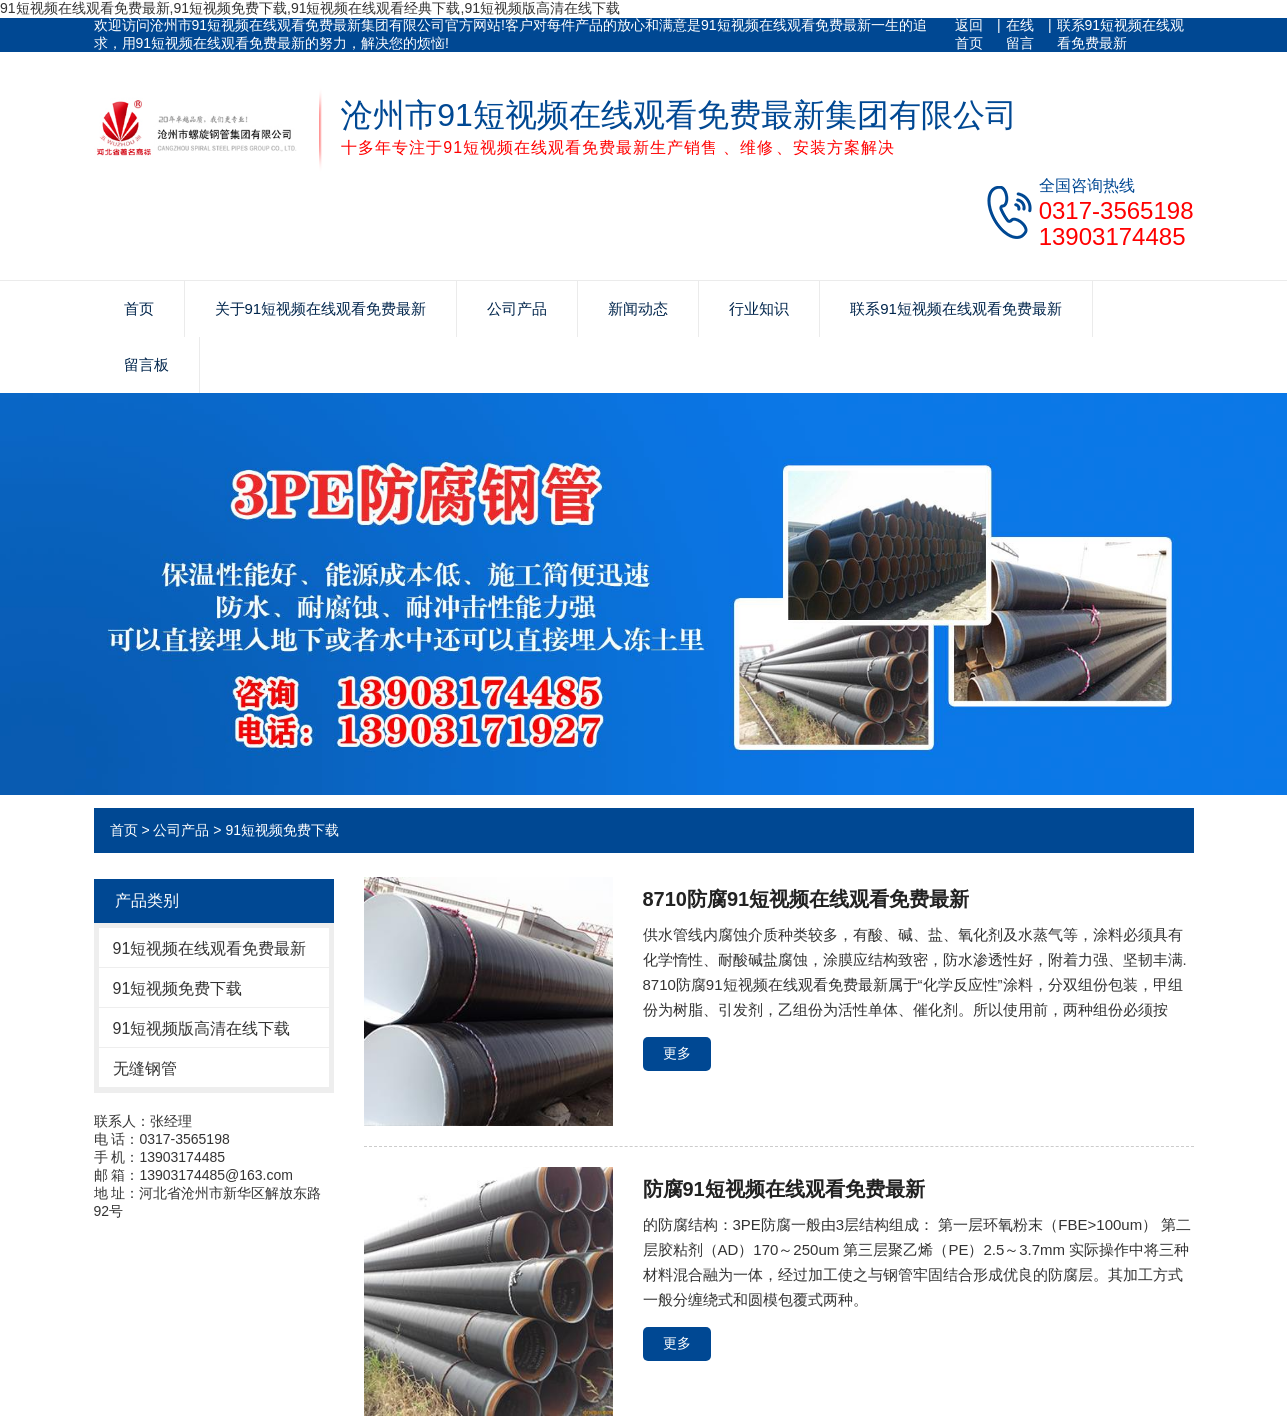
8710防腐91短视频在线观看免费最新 (806, 899)
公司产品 (517, 308)
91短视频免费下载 (282, 830)
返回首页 (969, 34)
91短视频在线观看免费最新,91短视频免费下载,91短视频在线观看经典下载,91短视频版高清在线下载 (310, 8)
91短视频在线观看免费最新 (210, 948)
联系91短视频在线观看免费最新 (1121, 34)
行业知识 (759, 308)
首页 (139, 308)
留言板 (146, 364)
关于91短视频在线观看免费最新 (321, 308)
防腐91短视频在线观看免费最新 (784, 1189)
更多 (677, 1053)
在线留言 (1020, 34)
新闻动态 (638, 308)
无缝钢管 (145, 1068)
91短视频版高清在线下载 (202, 1028)
